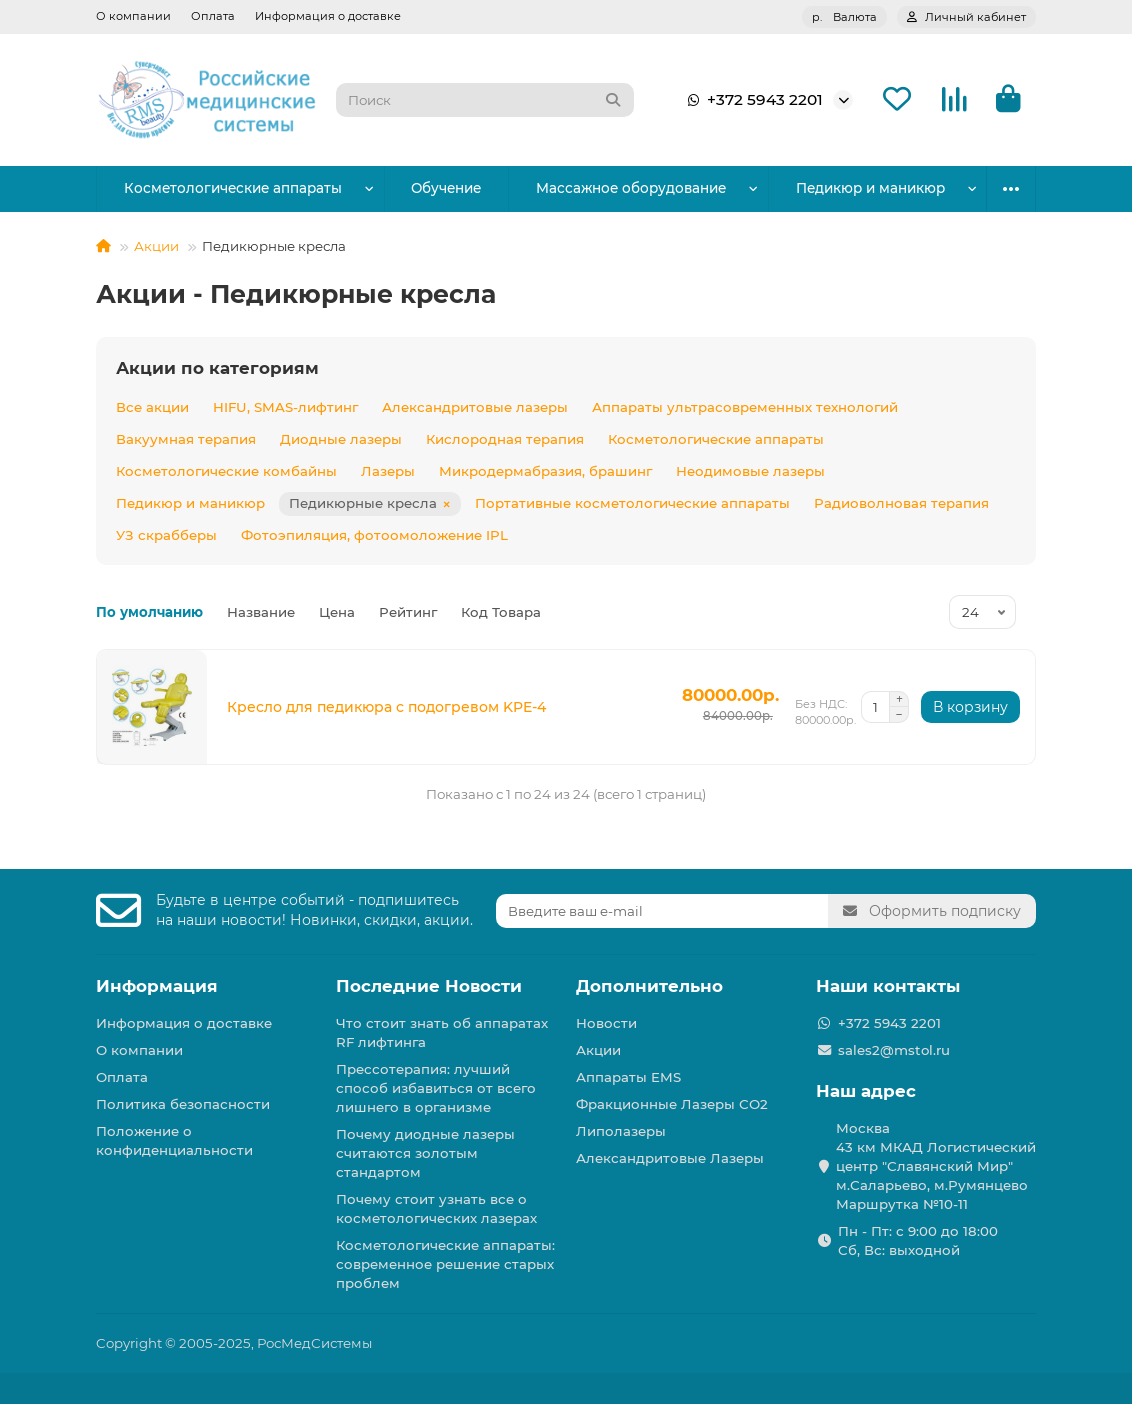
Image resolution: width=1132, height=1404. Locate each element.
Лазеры (388, 471)
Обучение (415, 188)
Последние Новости (429, 986)
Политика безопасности (183, 1104)
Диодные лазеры (341, 439)
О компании (133, 16)
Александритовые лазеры (475, 407)
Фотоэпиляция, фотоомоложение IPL (374, 535)
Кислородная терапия (505, 439)
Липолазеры (621, 1131)
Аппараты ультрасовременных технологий (745, 407)
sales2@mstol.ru (894, 1050)
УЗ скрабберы (166, 535)
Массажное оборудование (580, 188)
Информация (157, 986)
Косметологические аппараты (222, 188)
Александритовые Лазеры (670, 1158)
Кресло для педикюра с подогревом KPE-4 (386, 707)
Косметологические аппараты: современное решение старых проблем (445, 1264)
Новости (606, 1023)
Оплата (213, 16)
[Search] (485, 100)
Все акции (152, 407)
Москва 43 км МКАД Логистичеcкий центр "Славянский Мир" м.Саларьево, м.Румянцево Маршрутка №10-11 (936, 1166)
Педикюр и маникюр (190, 503)
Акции (156, 246)
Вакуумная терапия (186, 439)
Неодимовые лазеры (750, 471)
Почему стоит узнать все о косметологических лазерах (436, 1208)
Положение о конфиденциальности (174, 1140)
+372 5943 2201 (751, 100)
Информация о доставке (328, 16)
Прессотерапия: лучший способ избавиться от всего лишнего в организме (436, 1088)
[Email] (662, 911)
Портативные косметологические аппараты (632, 503)
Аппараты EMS (628, 1077)
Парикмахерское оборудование (839, 188)
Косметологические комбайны (226, 471)
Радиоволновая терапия (901, 503)
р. (844, 17)
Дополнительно (649, 986)
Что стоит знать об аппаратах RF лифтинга (442, 1032)
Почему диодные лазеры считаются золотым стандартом (425, 1153)
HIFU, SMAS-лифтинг (285, 407)
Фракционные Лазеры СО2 (672, 1104)
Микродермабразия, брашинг (545, 471)
